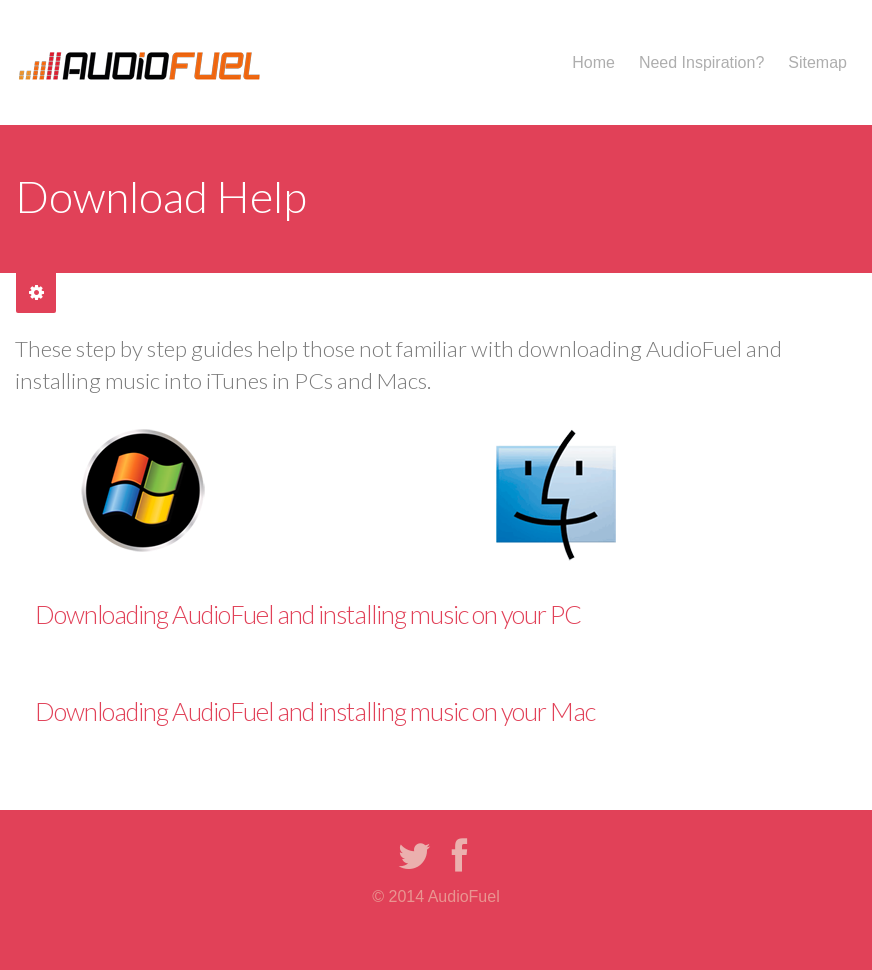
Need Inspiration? (701, 62)
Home (593, 62)
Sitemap (817, 62)
